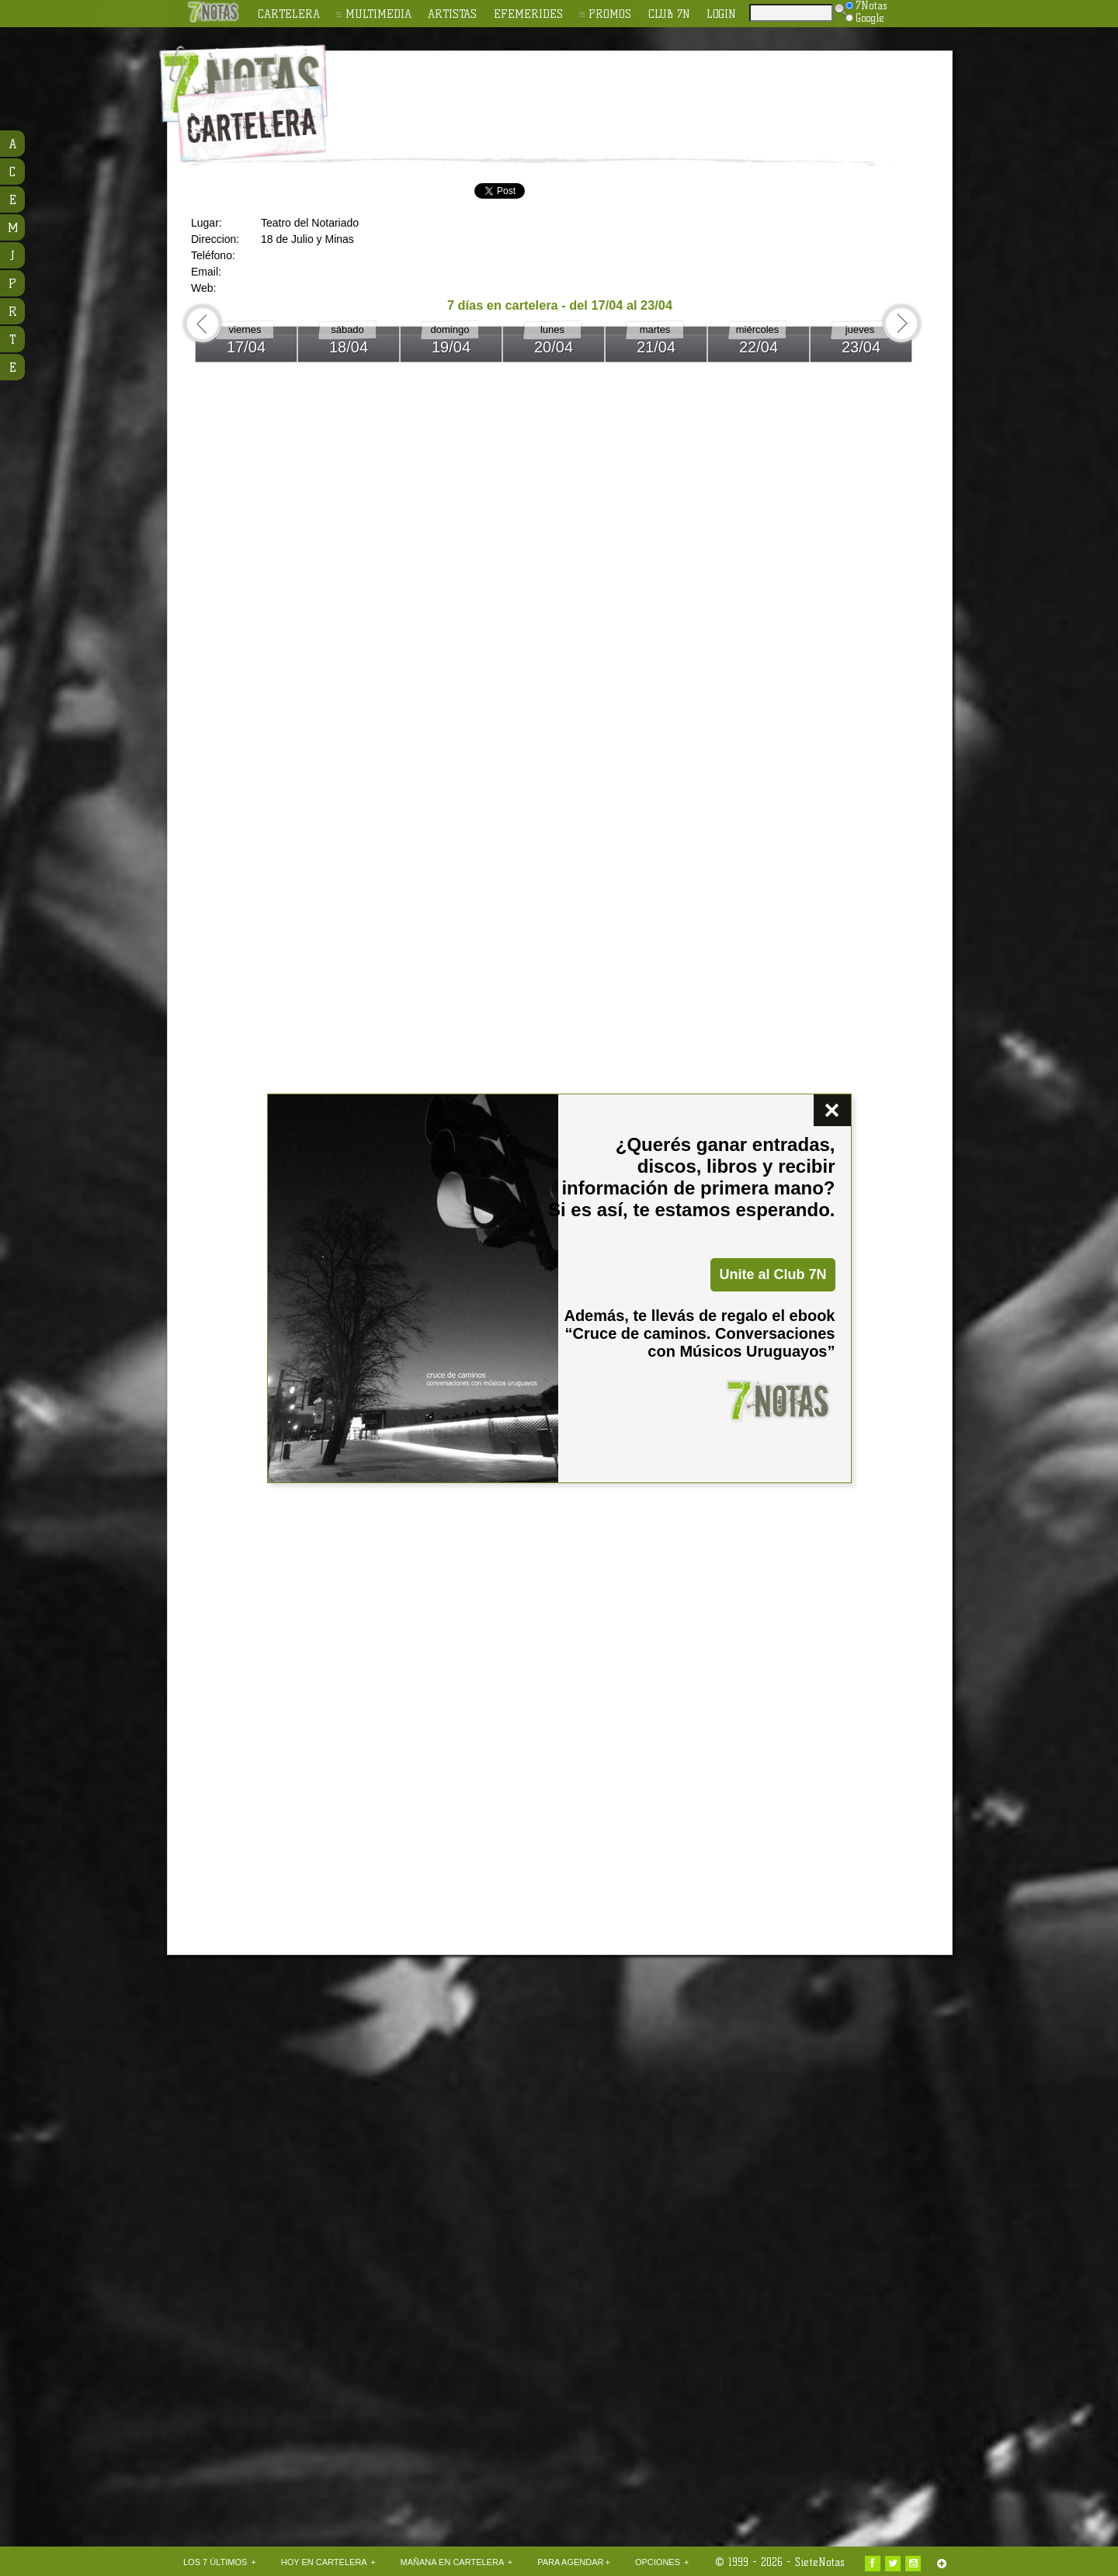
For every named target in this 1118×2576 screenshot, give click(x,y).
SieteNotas (820, 2562)
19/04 (451, 346)
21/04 (656, 346)
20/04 (553, 346)
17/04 (246, 346)
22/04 (758, 346)
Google (864, 18)
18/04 (348, 346)
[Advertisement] (660, 94)
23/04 (861, 346)
